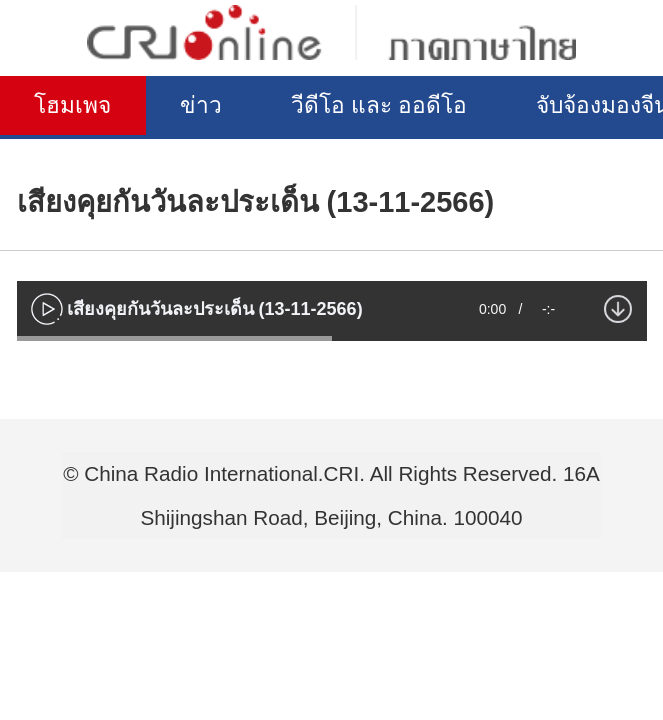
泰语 (332, 32)
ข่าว (225, 107)
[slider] (174, 338)
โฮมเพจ (82, 107)
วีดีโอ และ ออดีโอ (423, 107)
